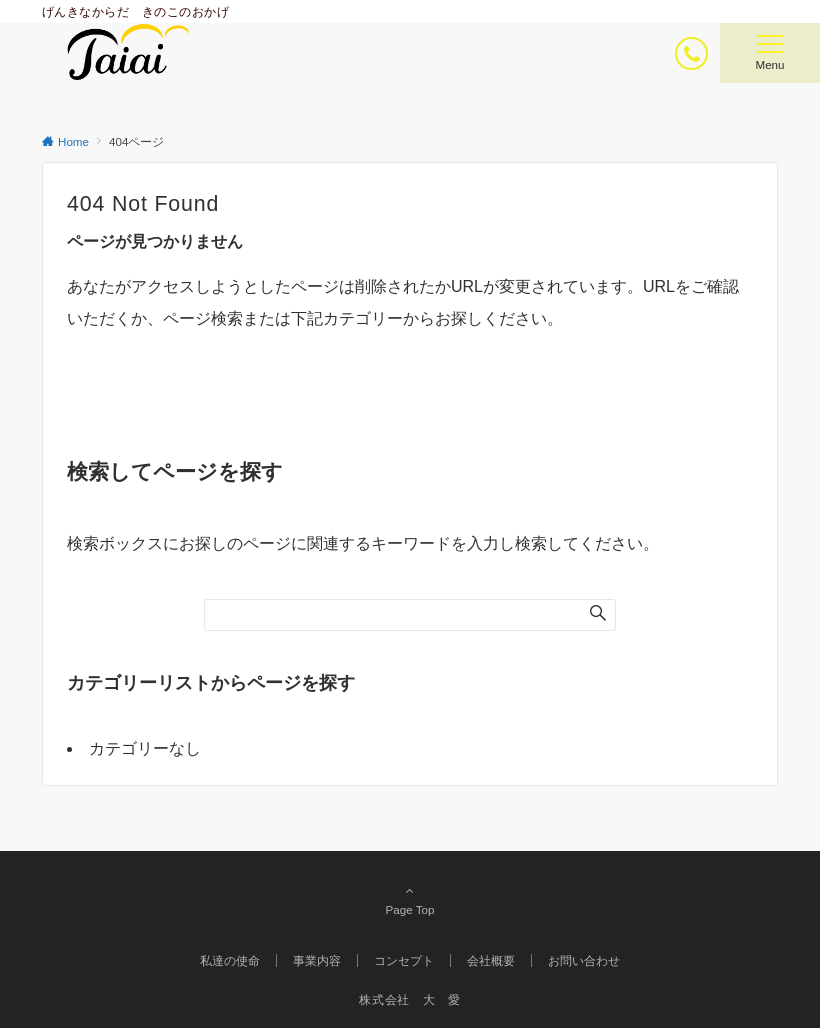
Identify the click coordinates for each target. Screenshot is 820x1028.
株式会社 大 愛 (409, 999)
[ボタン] (691, 53)
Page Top (410, 900)
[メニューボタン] (770, 53)
